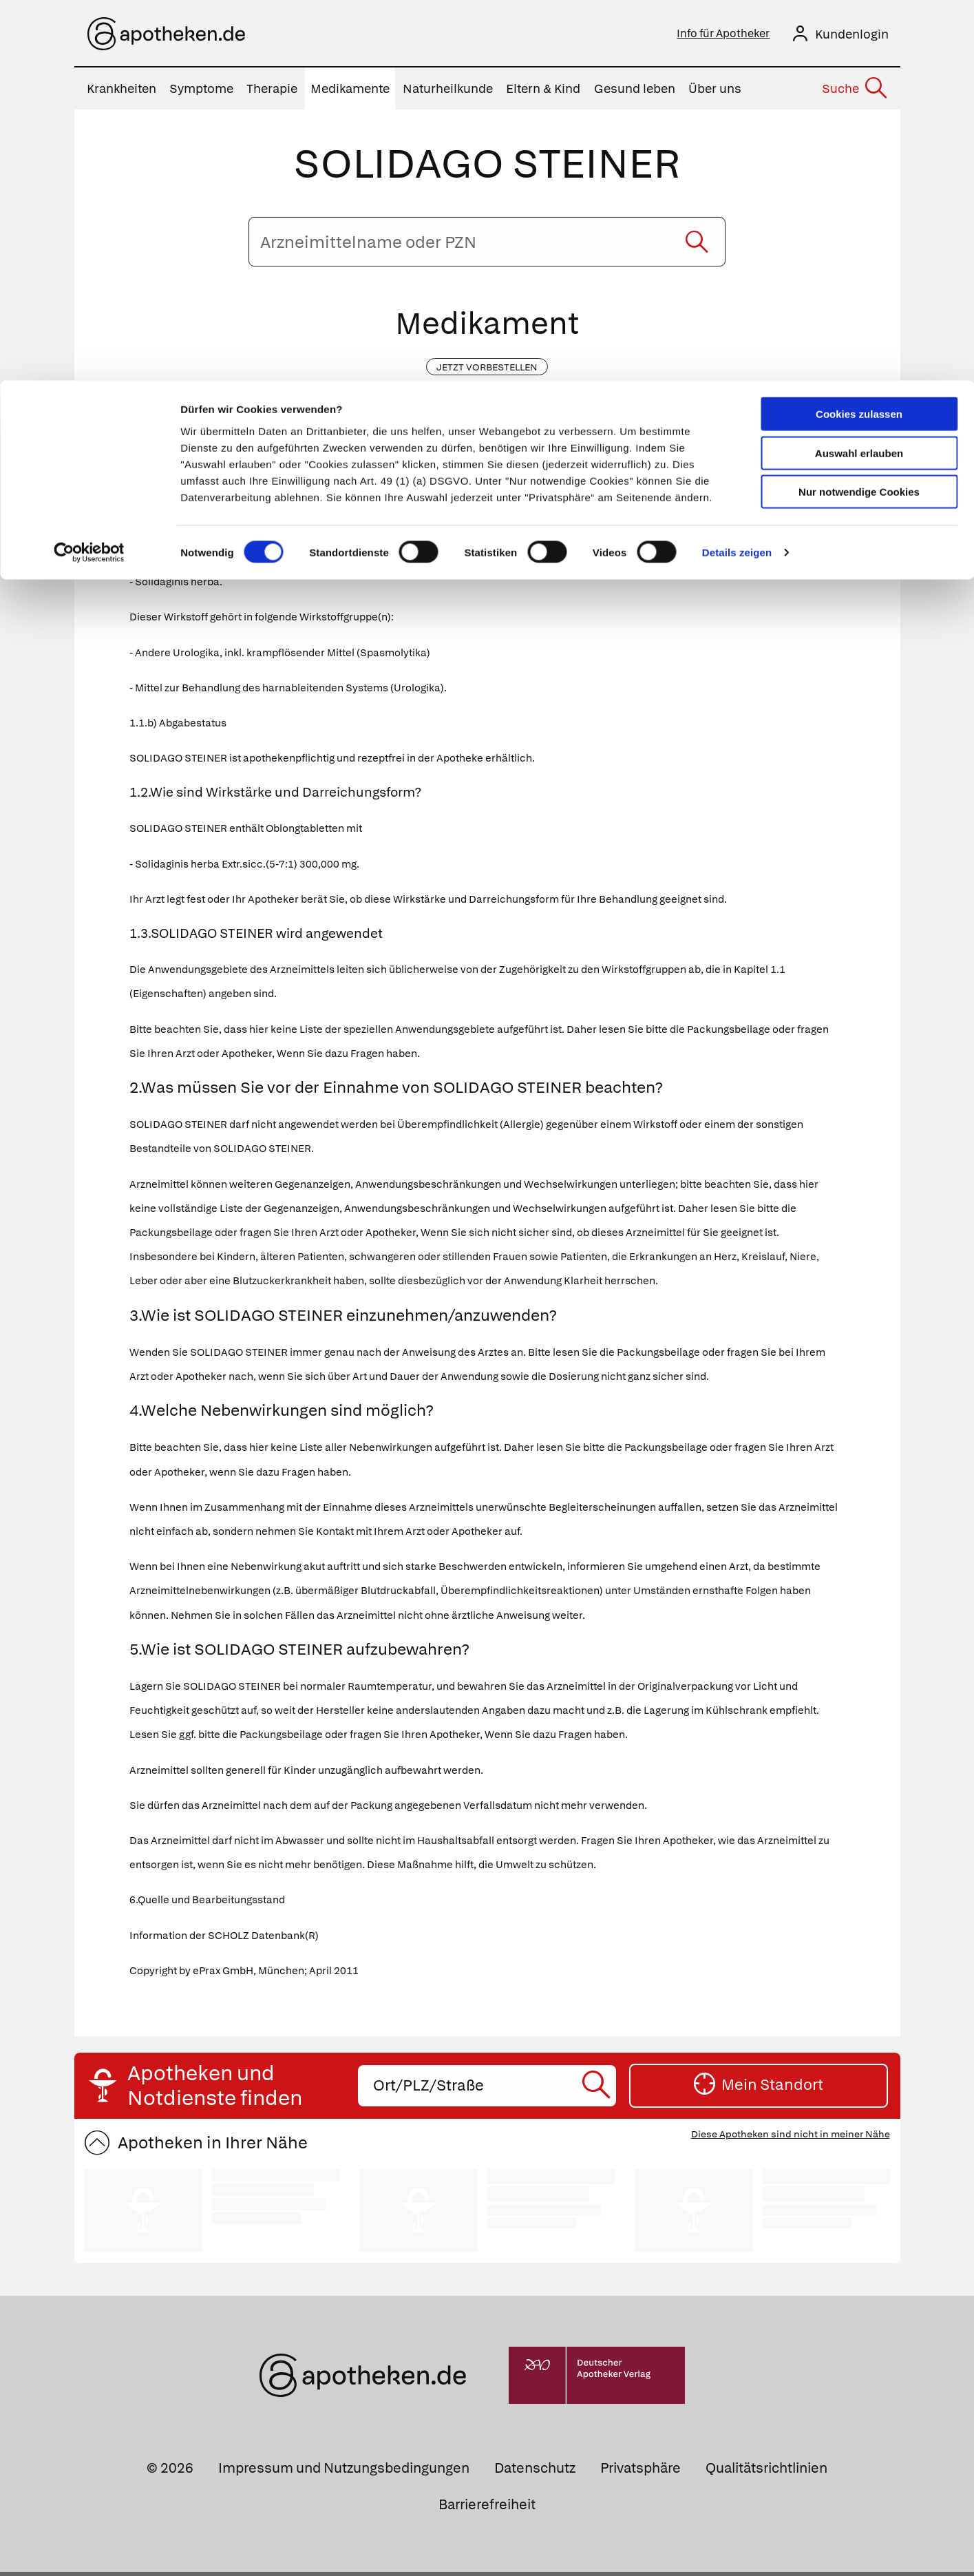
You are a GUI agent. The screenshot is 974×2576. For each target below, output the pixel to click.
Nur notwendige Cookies (859, 111)
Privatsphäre (640, 2472)
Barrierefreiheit (487, 2508)
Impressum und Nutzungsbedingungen (343, 2472)
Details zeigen (737, 172)
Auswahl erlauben (859, 72)
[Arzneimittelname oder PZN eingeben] (487, 246)
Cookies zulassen (859, 33)
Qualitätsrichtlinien (766, 2472)
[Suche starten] (697, 246)
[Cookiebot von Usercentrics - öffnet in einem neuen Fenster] (89, 172)
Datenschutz (534, 2472)
